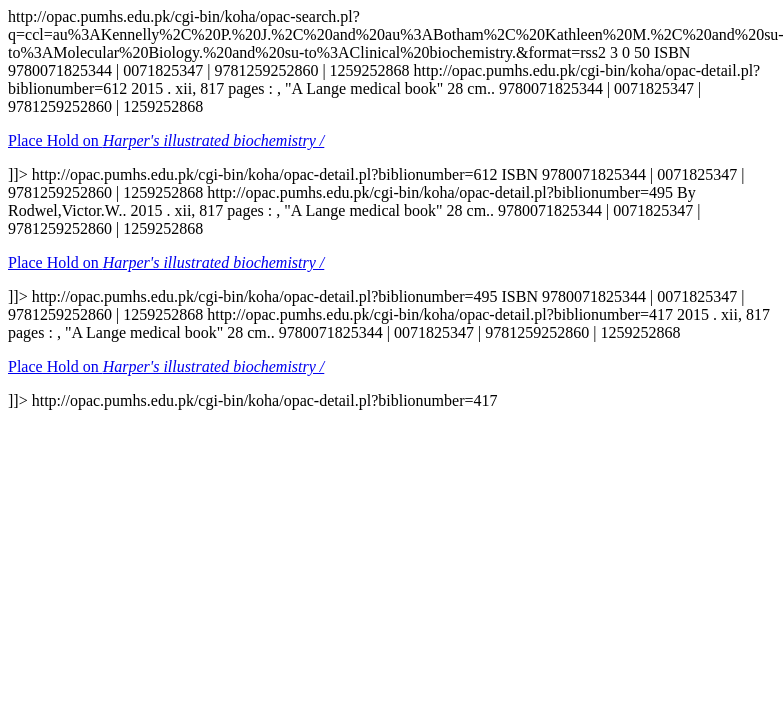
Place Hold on (166, 140)
